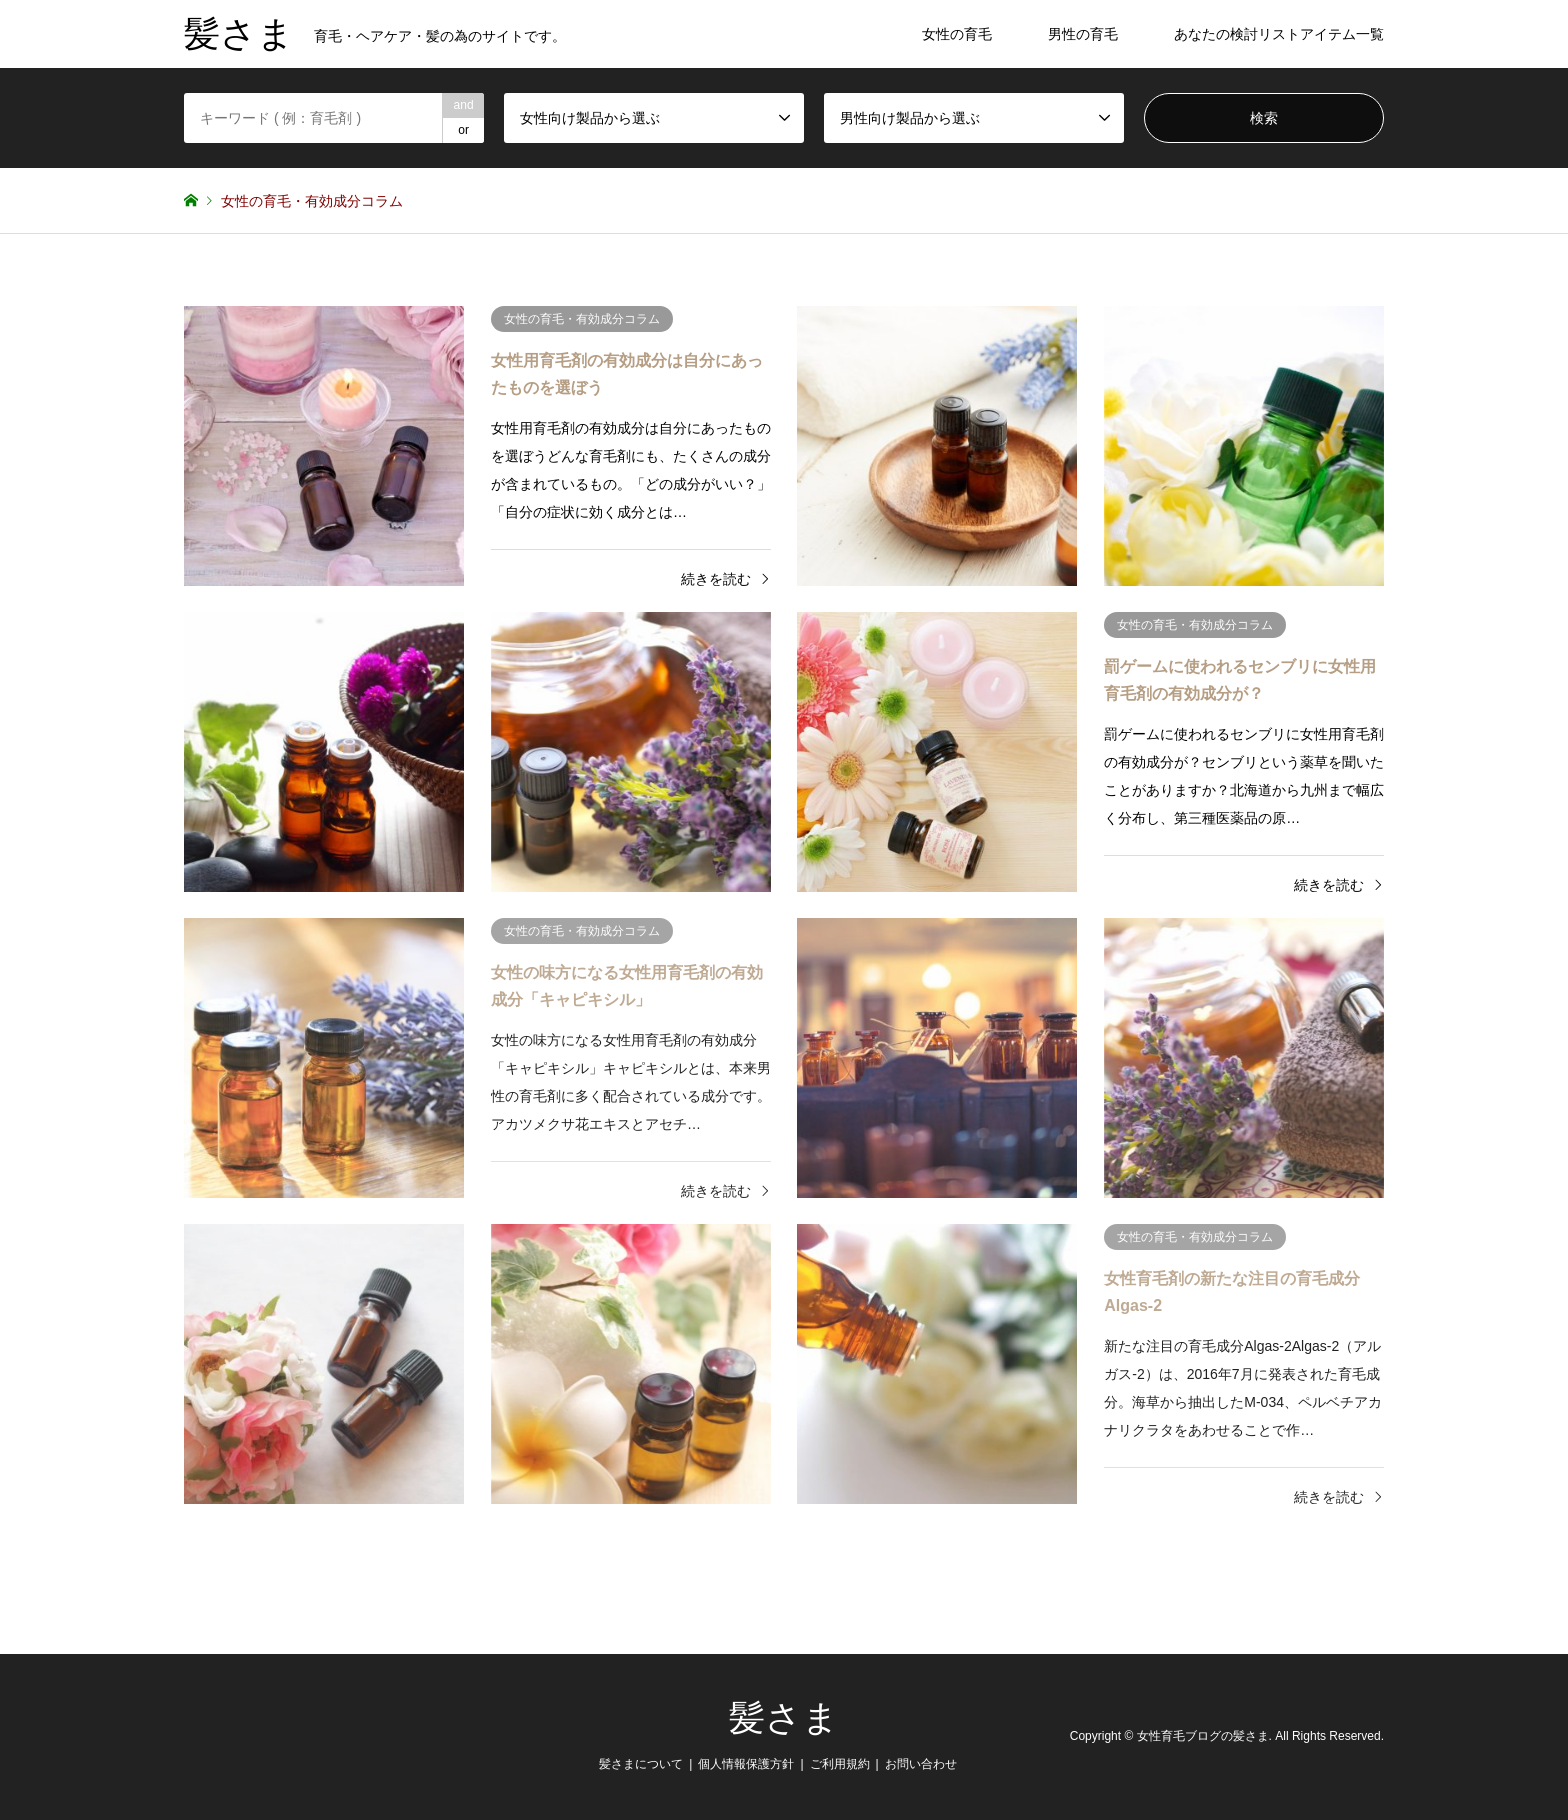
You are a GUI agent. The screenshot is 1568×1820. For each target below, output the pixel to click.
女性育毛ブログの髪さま (1203, 1737)
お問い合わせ (921, 1764)
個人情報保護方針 (746, 1764)
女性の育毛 (957, 34)
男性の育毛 (1083, 34)
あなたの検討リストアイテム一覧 (1279, 34)
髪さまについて (641, 1764)
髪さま (784, 1718)
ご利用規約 (840, 1764)
